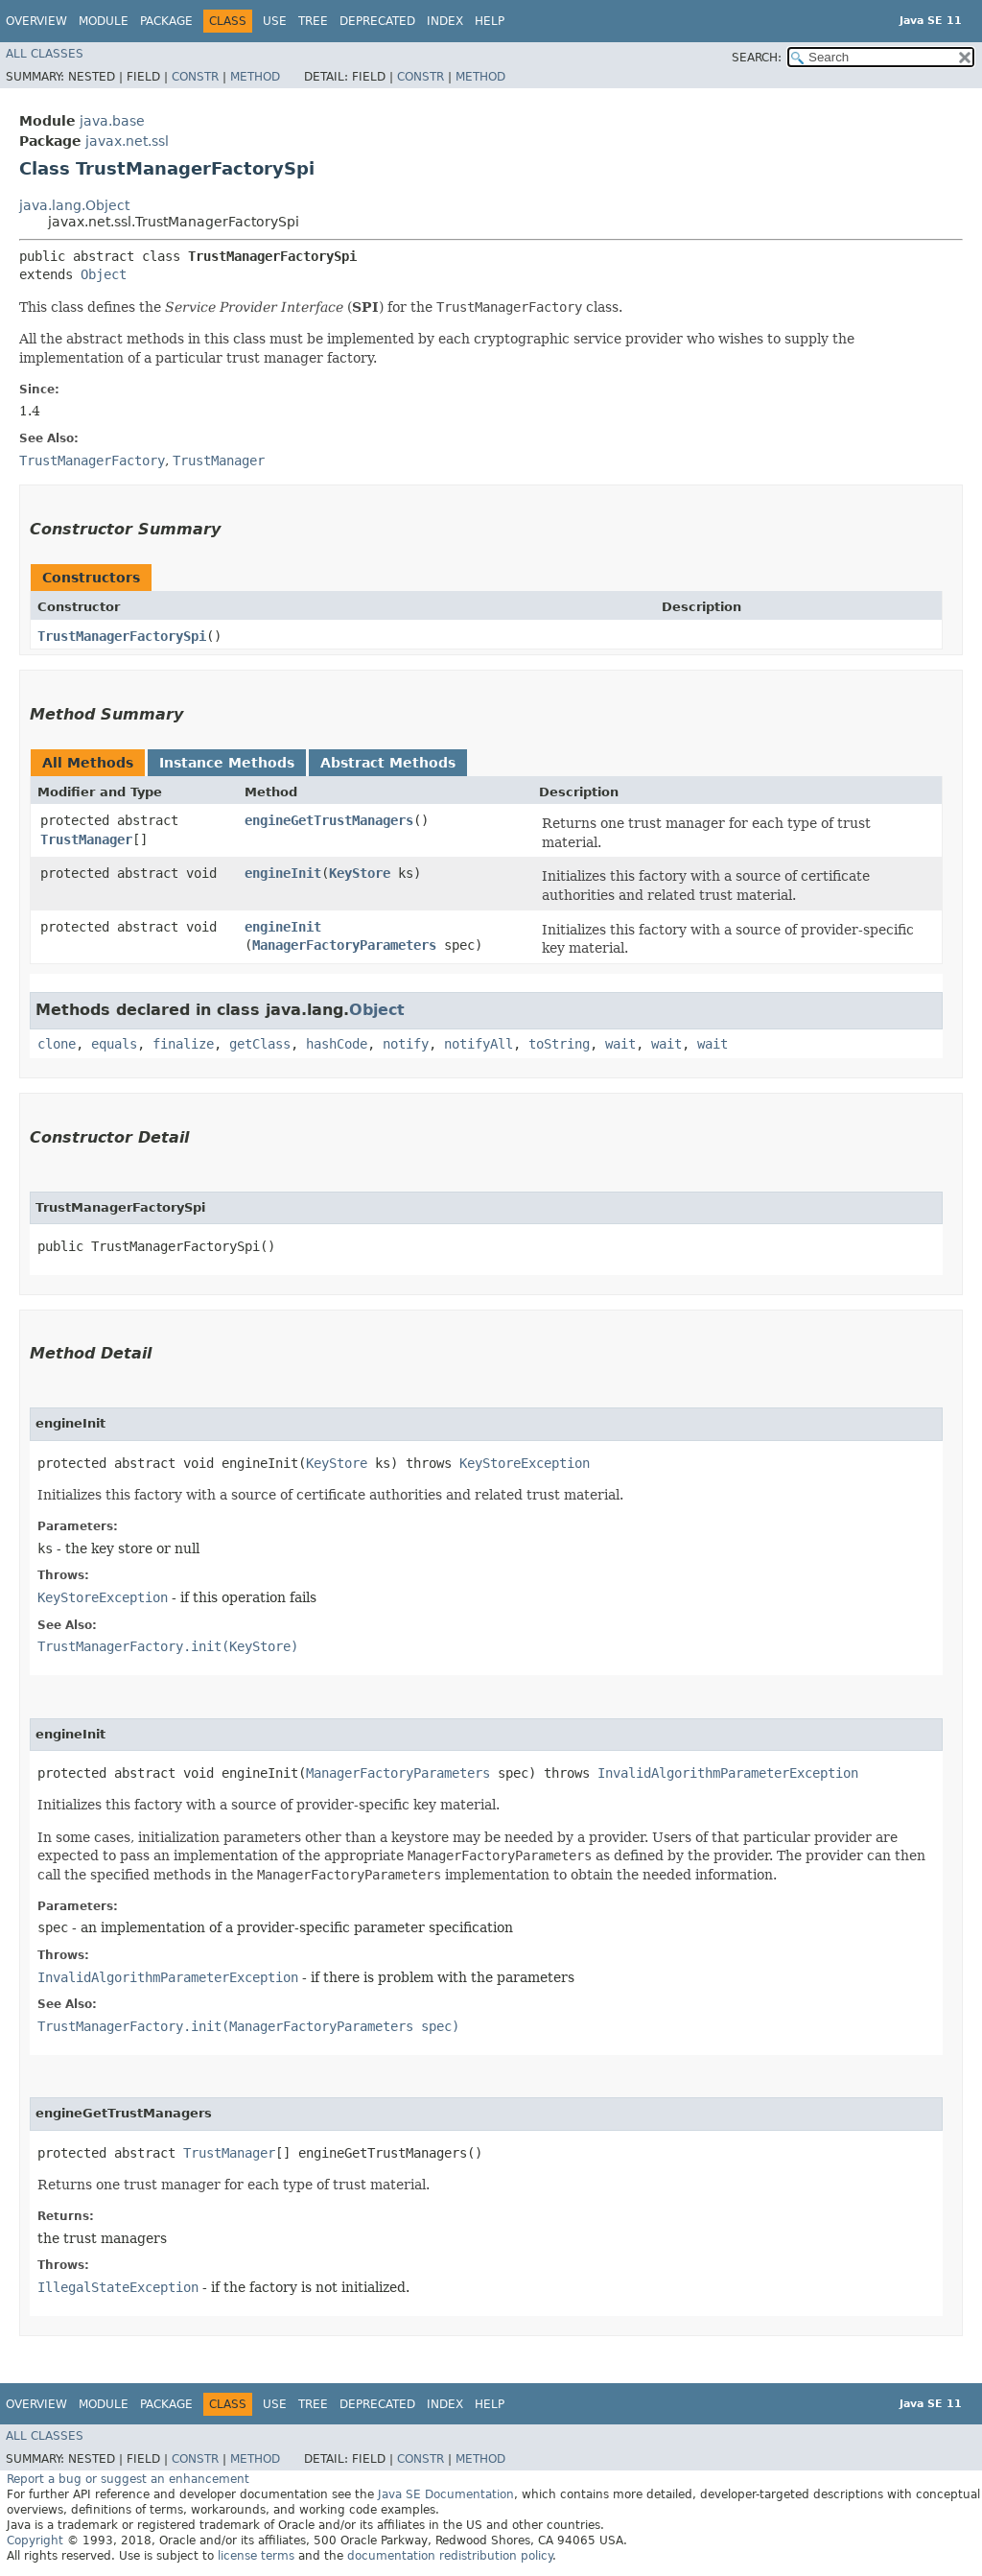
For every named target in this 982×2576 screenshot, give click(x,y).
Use (275, 21)
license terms (256, 2556)
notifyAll (478, 1044)
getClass (260, 1044)
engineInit (283, 873)
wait (620, 1044)
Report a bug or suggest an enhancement (128, 2479)
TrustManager (86, 839)
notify (406, 1044)
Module (104, 21)
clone (56, 1044)
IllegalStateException (118, 2287)
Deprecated (377, 21)
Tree (313, 21)
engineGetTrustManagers (329, 820)
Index (445, 21)
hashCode (336, 1044)
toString (559, 1044)
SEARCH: (757, 57)
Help (489, 21)
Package (166, 21)
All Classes (44, 53)
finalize (183, 1044)
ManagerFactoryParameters (344, 945)
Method (255, 76)
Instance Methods (226, 762)
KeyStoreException (524, 1463)
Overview (36, 21)
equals (114, 1044)
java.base (112, 121)
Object (104, 274)
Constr (195, 76)
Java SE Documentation (446, 2494)
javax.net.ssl (127, 141)
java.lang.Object (74, 205)
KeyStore (359, 873)
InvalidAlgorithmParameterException (727, 1773)
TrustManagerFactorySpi (121, 636)
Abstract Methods (388, 762)
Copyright (35, 2540)
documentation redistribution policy (449, 2556)
